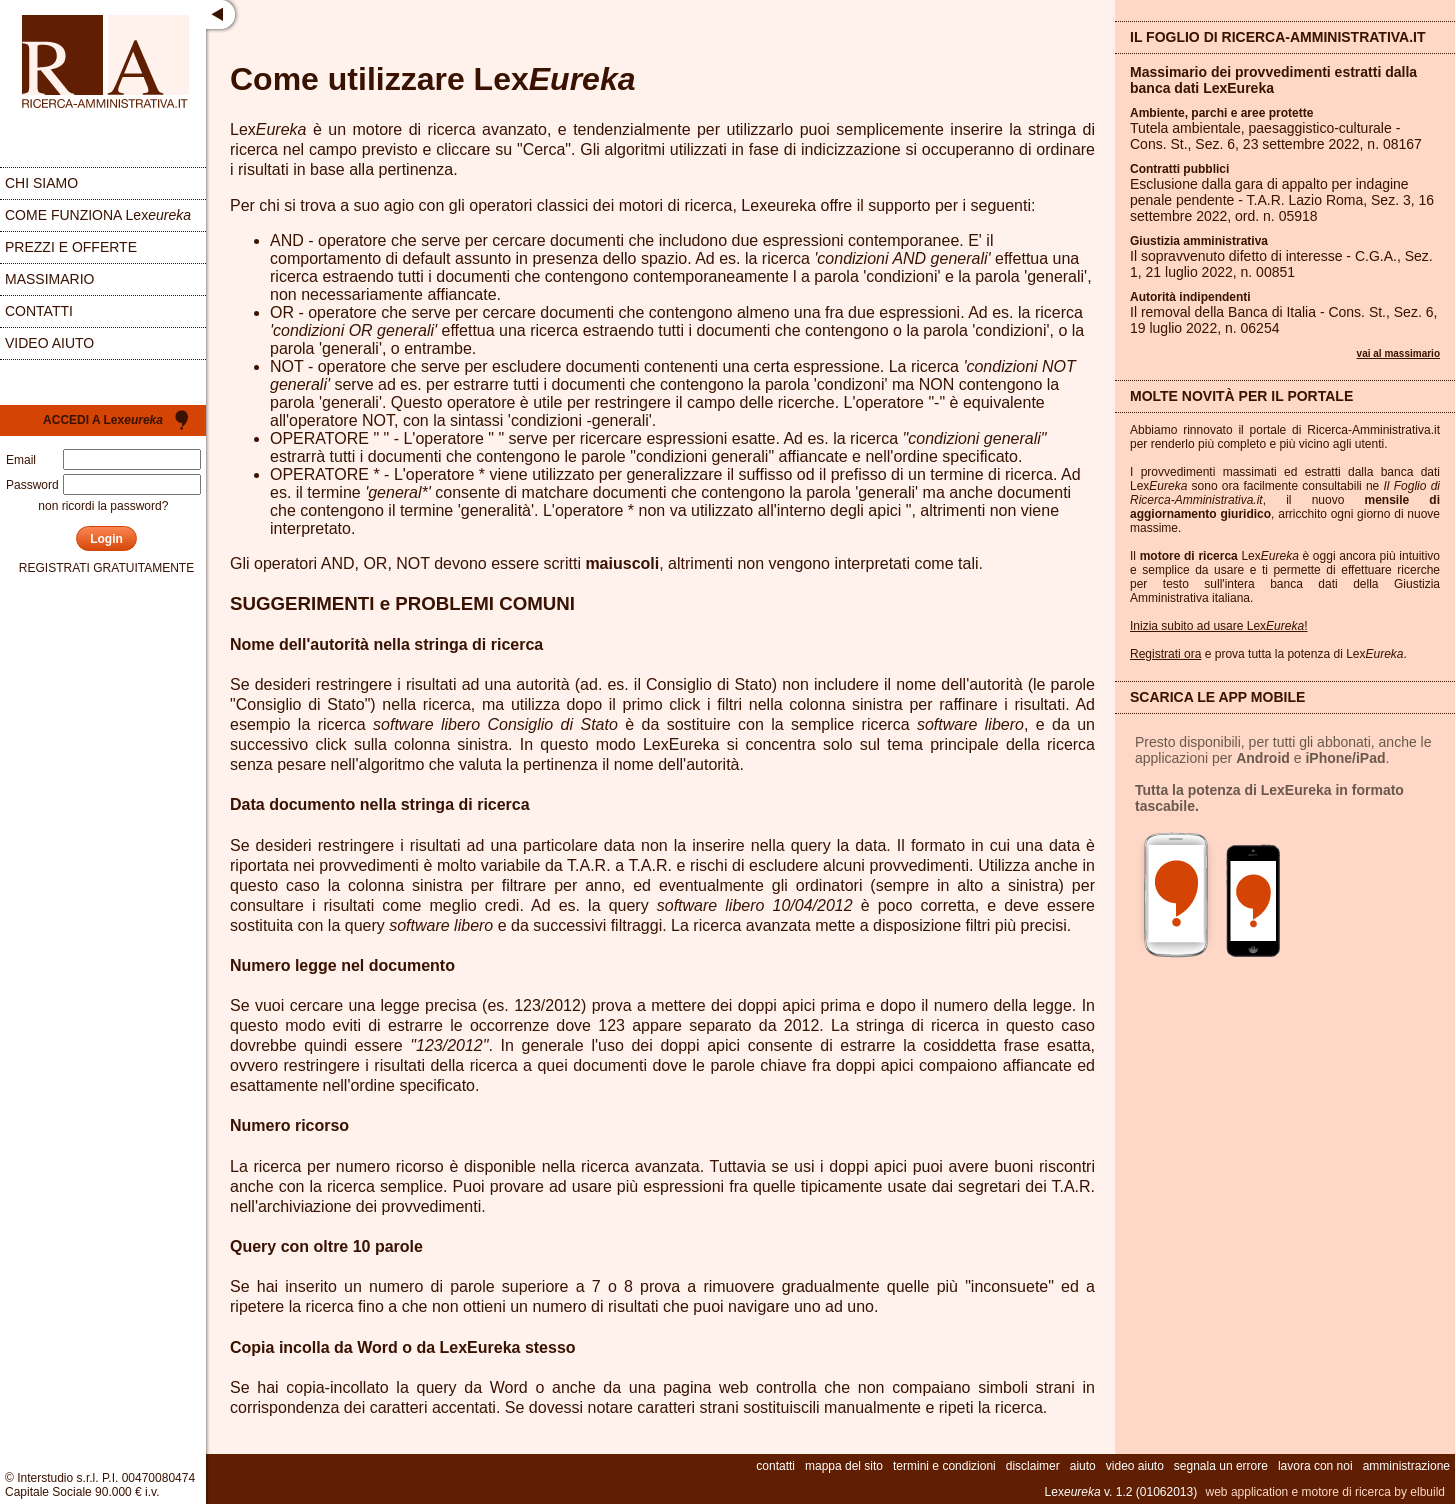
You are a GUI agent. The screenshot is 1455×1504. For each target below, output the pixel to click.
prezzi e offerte (71, 247)
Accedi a (103, 420)
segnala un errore (1221, 1466)
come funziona (98, 215)
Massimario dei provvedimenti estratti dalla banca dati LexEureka (1273, 80)
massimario (49, 279)
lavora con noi (1315, 1466)
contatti (39, 311)
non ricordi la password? (103, 506)
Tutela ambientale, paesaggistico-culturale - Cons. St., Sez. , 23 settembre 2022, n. (1276, 136)
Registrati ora (1165, 654)
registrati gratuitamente (106, 568)
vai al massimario (1398, 353)
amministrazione (1406, 1466)
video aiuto (49, 343)
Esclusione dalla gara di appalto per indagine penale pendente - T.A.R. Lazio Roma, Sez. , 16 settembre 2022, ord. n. (1282, 200)
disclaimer (1033, 1466)
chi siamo (41, 183)
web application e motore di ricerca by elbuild (1325, 1492)
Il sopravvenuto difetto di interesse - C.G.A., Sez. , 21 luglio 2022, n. (1281, 264)
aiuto (1083, 1466)
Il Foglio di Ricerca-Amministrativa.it (1278, 37)
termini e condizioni (944, 1466)
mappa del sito (844, 1466)
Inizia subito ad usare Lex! (1218, 626)
